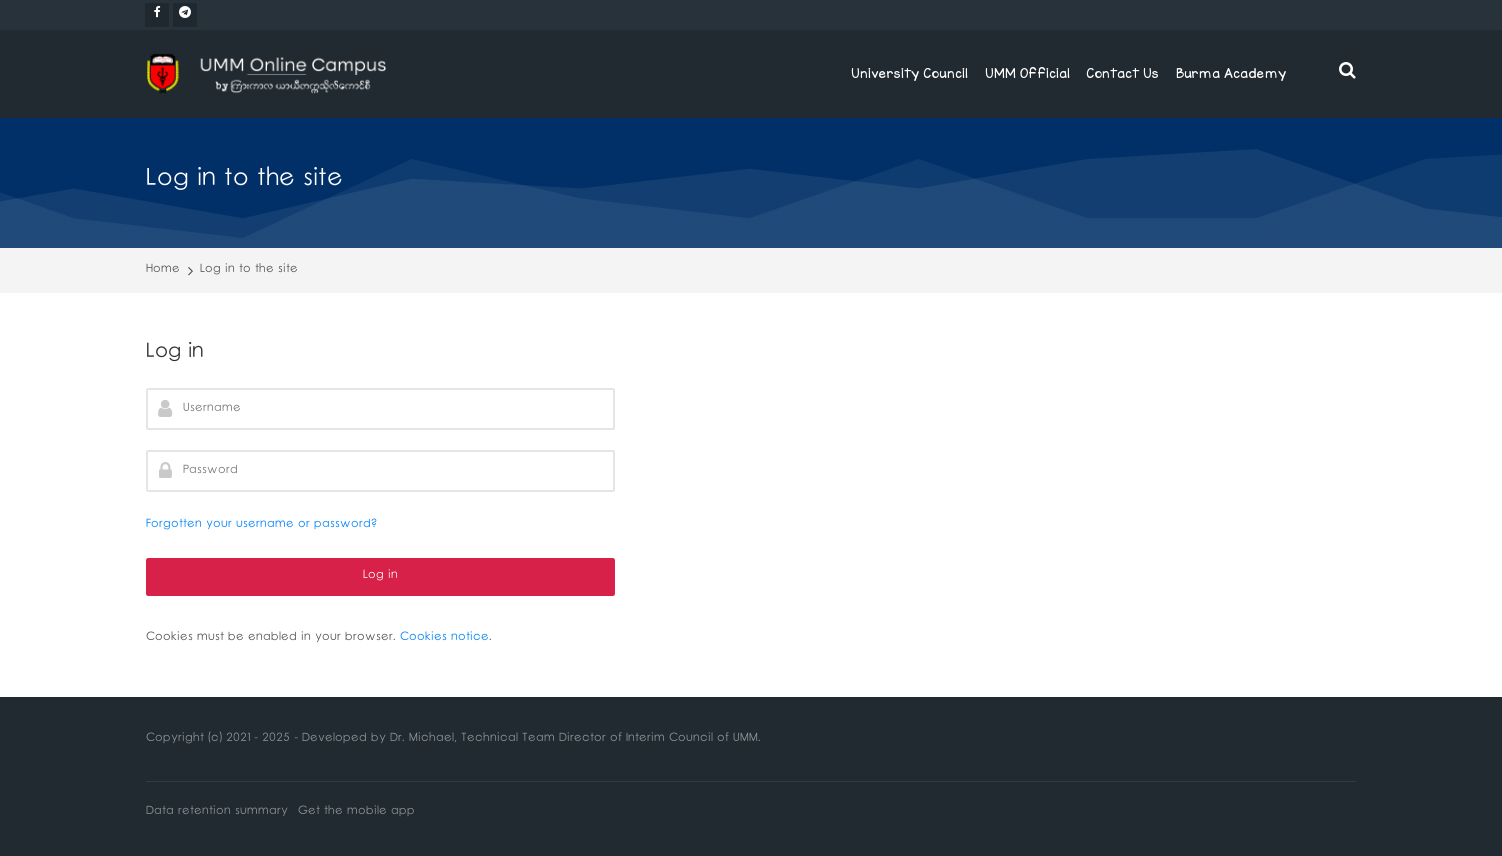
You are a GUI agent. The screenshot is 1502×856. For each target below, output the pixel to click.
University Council (909, 73)
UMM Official (1027, 73)
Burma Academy (1231, 73)
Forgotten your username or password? (261, 525)
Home (163, 270)
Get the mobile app (356, 812)
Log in (380, 576)
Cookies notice (444, 638)
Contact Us (1122, 73)
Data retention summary (217, 812)
